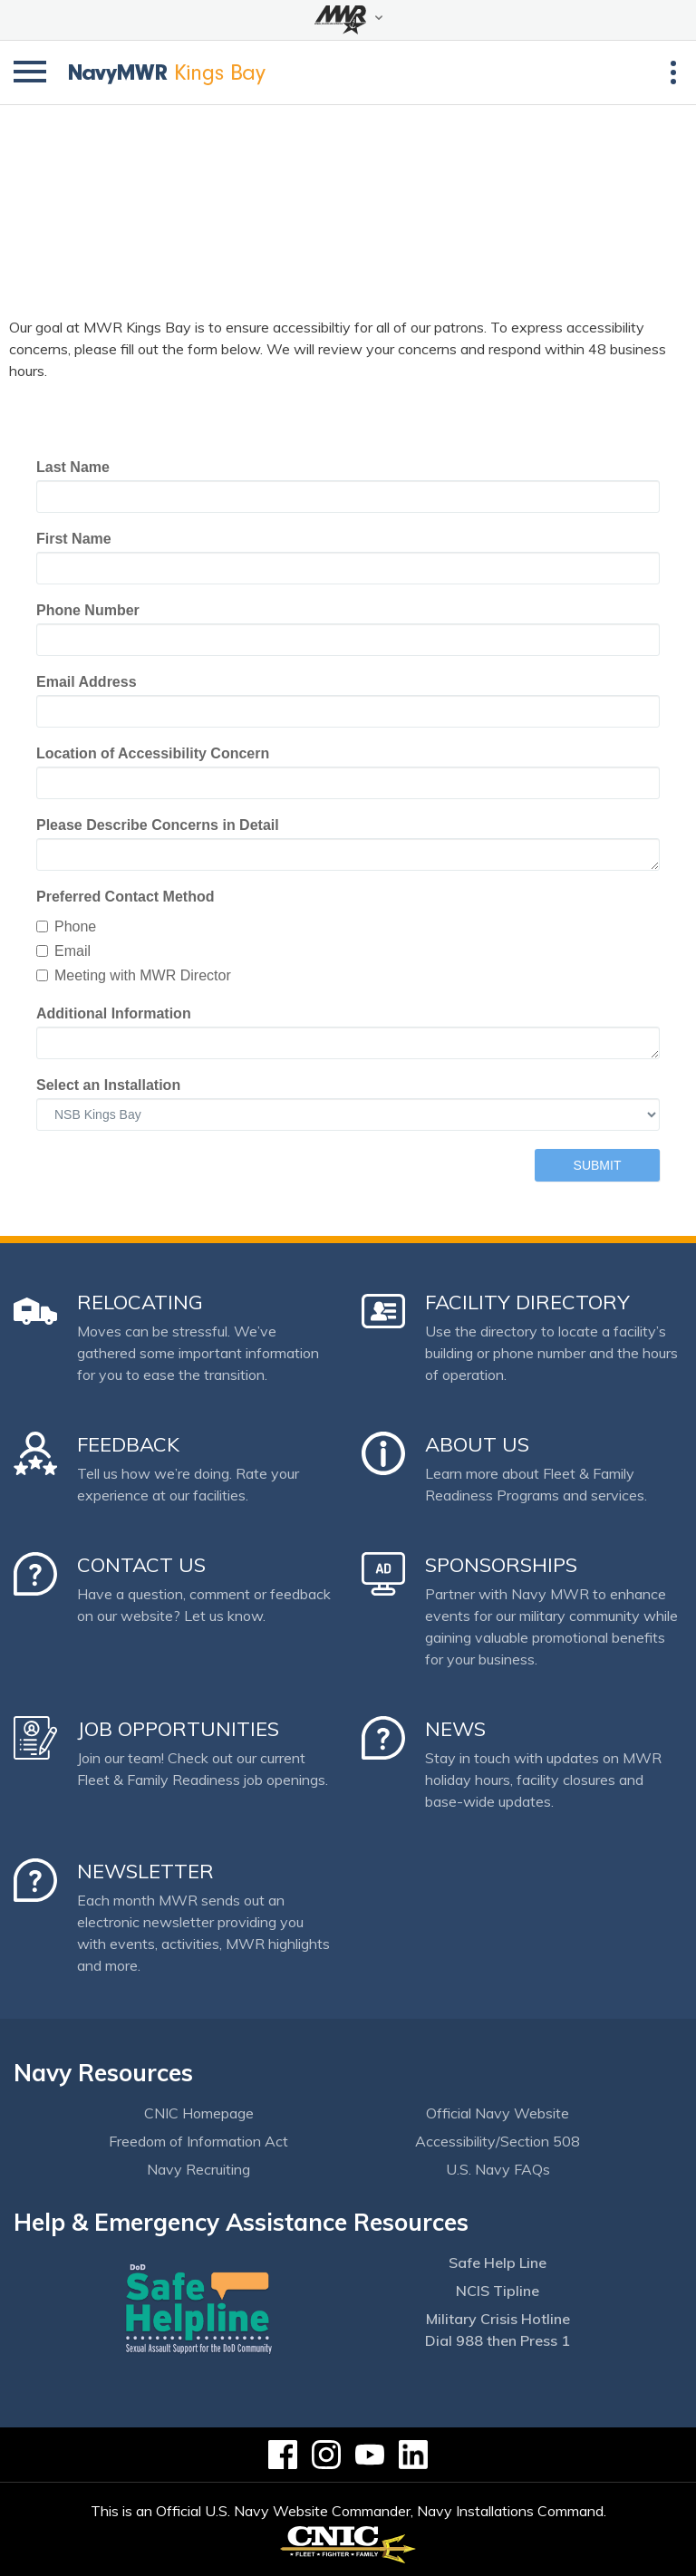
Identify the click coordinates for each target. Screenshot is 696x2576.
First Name (73, 538)
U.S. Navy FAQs (498, 2169)
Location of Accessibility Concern (152, 753)
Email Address (86, 682)
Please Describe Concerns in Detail (157, 825)
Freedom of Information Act (198, 2141)
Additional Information (113, 1013)
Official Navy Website (497, 2113)
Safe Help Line (497, 2262)
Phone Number (88, 610)
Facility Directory (527, 1302)
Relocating (140, 1302)
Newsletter (145, 1871)
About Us (477, 1444)
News (455, 1728)
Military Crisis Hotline (498, 2319)
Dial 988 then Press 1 (497, 2340)
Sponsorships (501, 1564)
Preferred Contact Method (125, 896)
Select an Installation (108, 1085)
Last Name (73, 467)
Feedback (128, 1444)
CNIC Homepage (199, 2113)
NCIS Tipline (497, 2291)
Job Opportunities (178, 1728)
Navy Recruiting (198, 2169)
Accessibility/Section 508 (497, 2141)
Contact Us (141, 1564)
